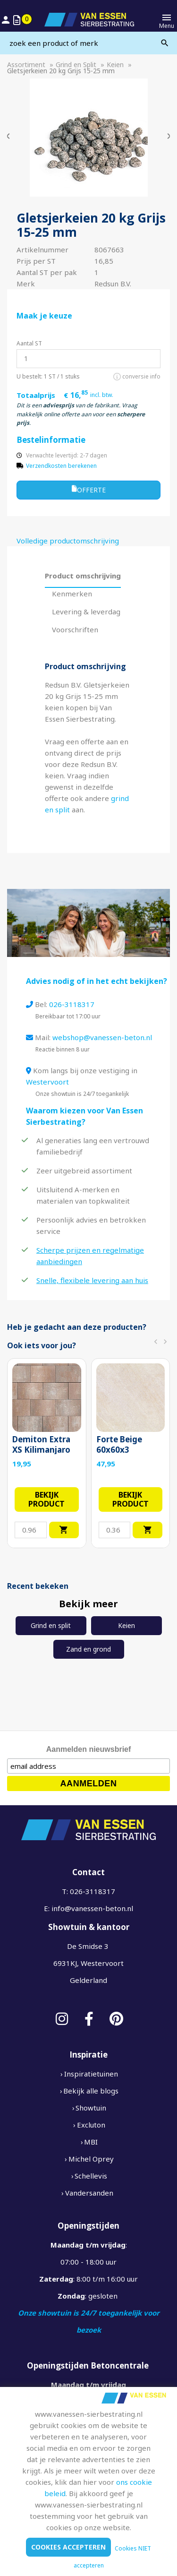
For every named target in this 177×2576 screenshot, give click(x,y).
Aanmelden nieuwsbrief (88, 1749)
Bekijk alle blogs (90, 2090)
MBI (91, 2141)
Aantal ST (29, 343)
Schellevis (91, 2175)
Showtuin (91, 2107)
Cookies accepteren (68, 2546)
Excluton (91, 2124)
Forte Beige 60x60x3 (119, 1444)
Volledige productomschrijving (68, 540)
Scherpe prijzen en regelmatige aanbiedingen (90, 1255)
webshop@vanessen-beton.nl (102, 1037)
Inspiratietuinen (91, 2073)
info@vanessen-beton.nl (92, 1908)
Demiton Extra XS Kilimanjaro (41, 1444)
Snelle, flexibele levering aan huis (92, 1280)
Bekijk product (46, 1499)
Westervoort (47, 1081)
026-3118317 (71, 1004)
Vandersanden (89, 2192)
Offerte (89, 489)
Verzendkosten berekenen (61, 466)
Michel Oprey (91, 2158)
